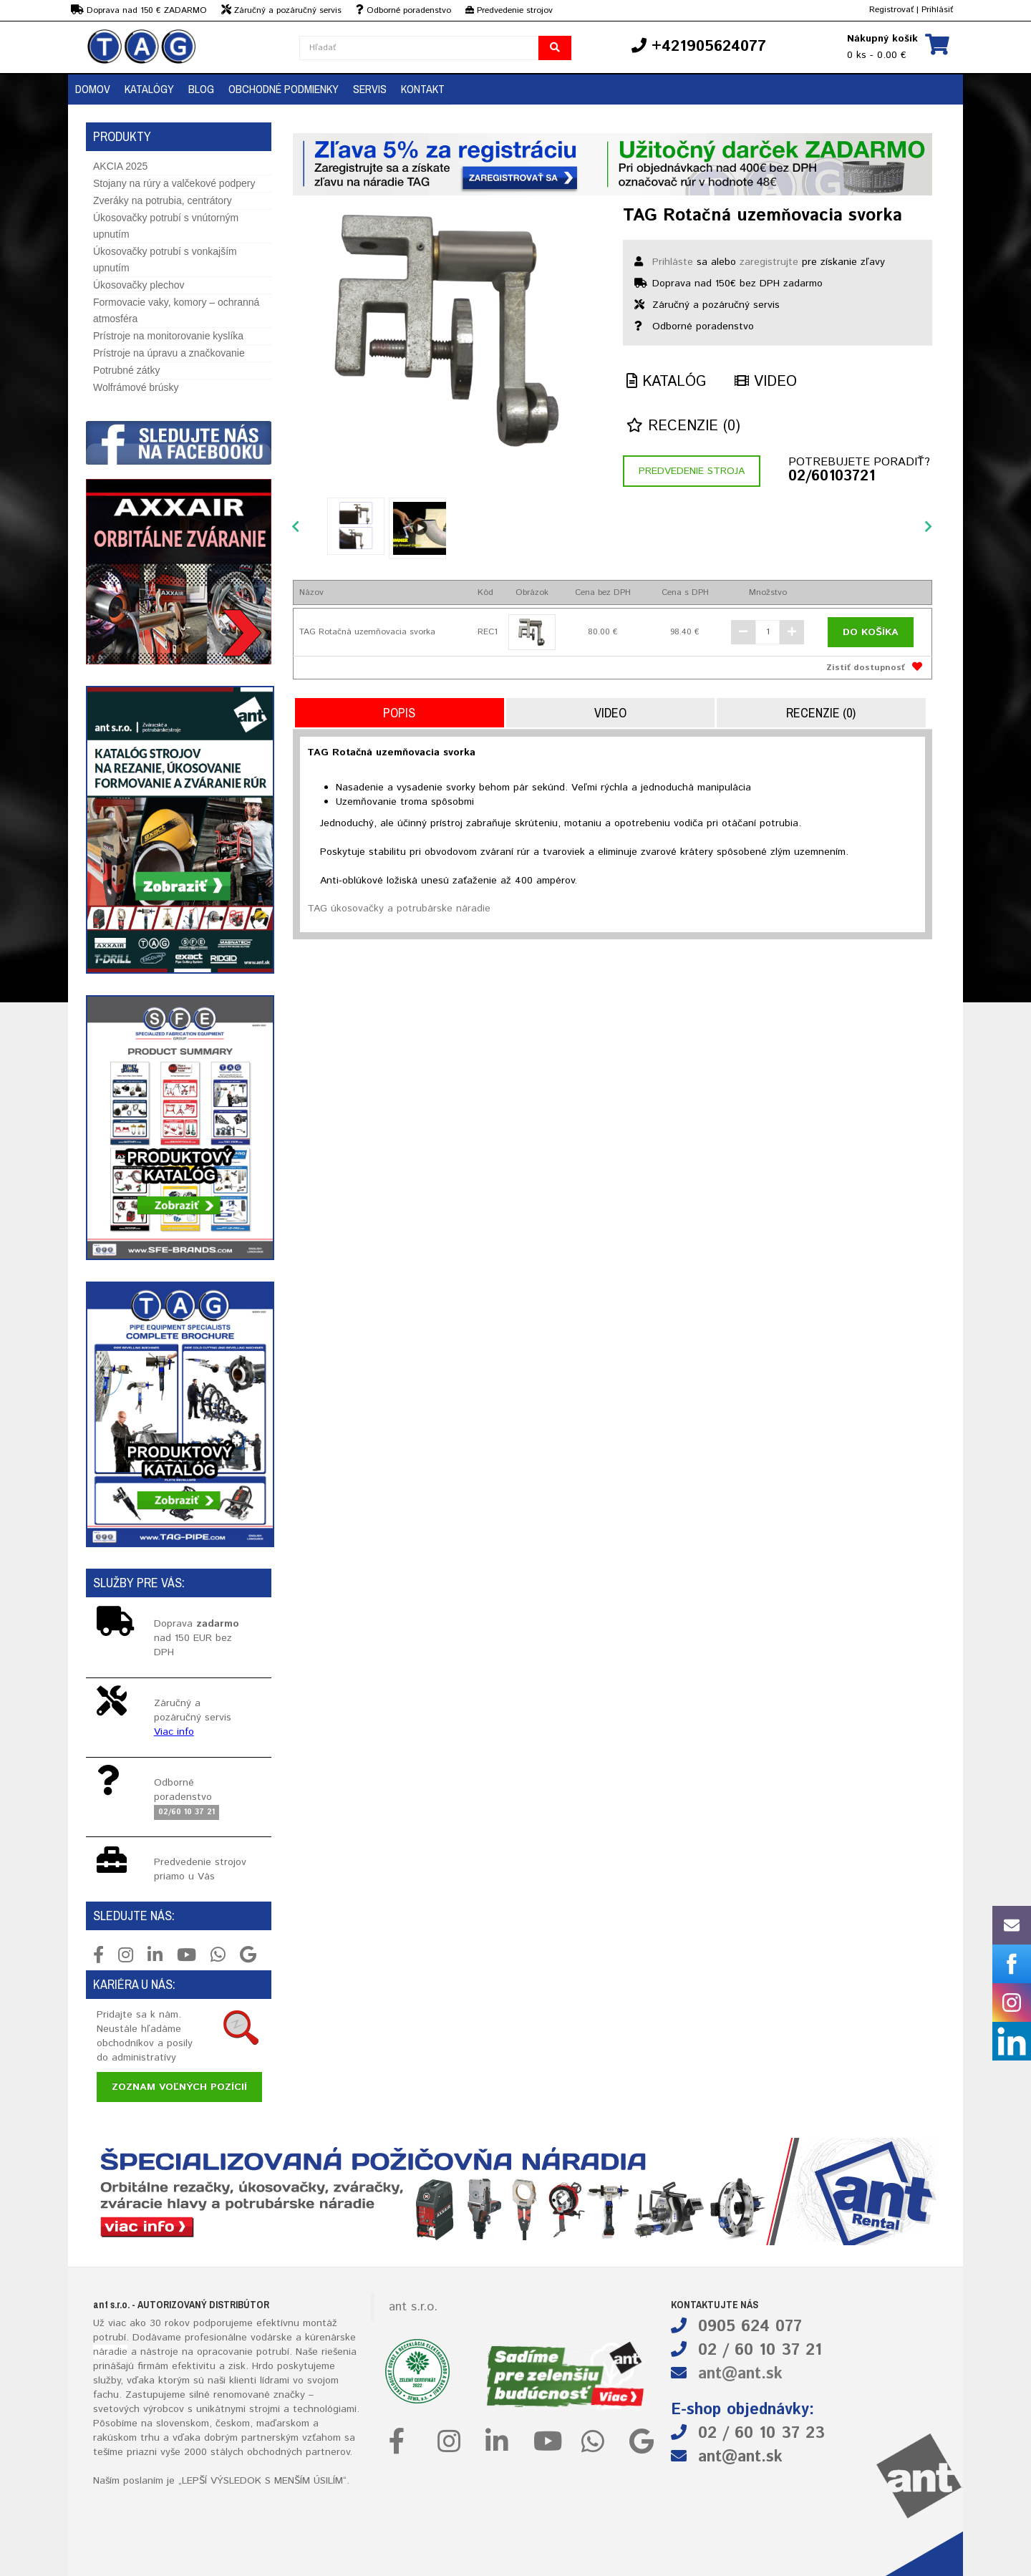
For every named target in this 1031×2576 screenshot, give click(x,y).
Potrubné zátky (126, 370)
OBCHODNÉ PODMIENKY (283, 89)
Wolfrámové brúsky (136, 387)
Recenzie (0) (683, 426)
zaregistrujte (769, 262)
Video (766, 382)
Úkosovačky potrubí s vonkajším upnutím (165, 259)
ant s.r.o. (413, 2306)
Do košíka (871, 632)
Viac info (174, 1732)
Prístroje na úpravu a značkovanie (169, 353)
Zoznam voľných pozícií (179, 2087)
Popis (399, 713)
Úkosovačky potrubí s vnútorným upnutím (165, 226)
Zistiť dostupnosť (865, 668)
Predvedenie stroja (692, 471)
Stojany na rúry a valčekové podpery (174, 183)
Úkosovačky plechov (139, 285)
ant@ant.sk (740, 2374)
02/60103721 (831, 477)
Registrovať (891, 10)
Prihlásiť (937, 10)
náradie (110, 2352)
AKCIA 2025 (120, 166)
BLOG (201, 89)
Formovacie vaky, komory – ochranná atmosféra (176, 310)
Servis (370, 89)
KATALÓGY (149, 89)
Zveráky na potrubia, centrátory (162, 200)
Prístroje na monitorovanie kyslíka (168, 336)
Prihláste (672, 262)
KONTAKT (423, 89)
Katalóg (666, 382)
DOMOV (92, 89)
